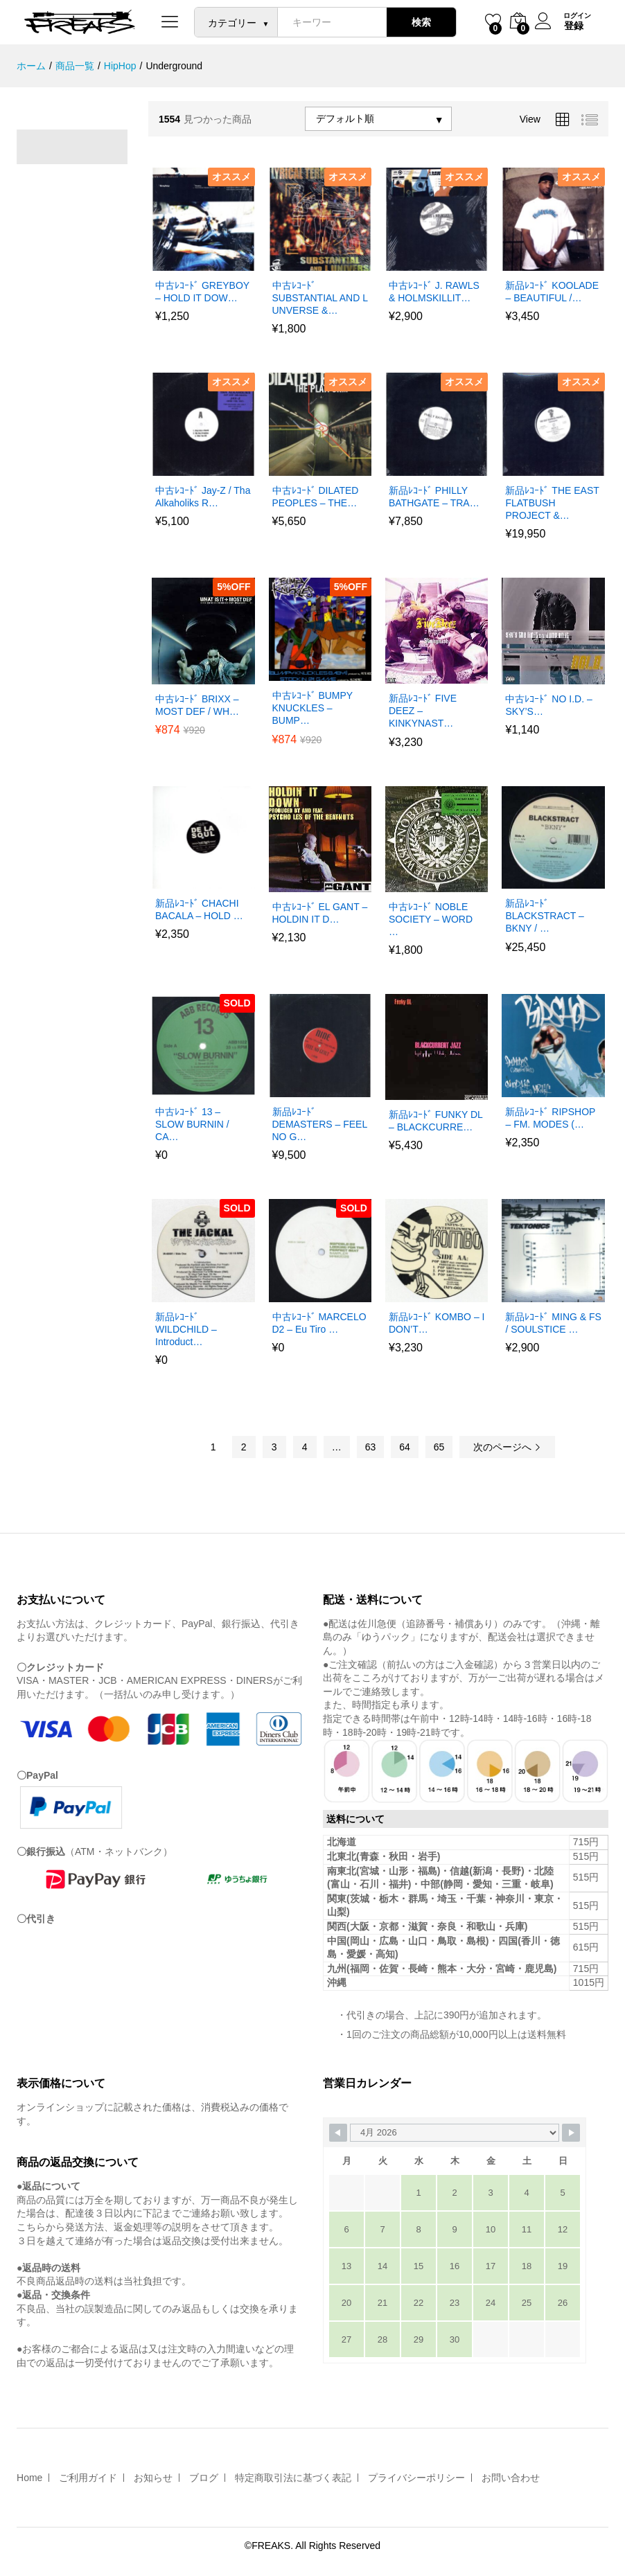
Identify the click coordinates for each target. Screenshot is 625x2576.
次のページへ (507, 1447)
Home (29, 2477)
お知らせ (153, 2477)
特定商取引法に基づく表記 (293, 2477)
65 (439, 1447)
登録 (573, 25)
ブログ (203, 2477)
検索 (420, 22)
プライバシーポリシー (416, 2477)
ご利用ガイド (88, 2477)
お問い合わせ (511, 2477)
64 (404, 1447)
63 (370, 1447)
